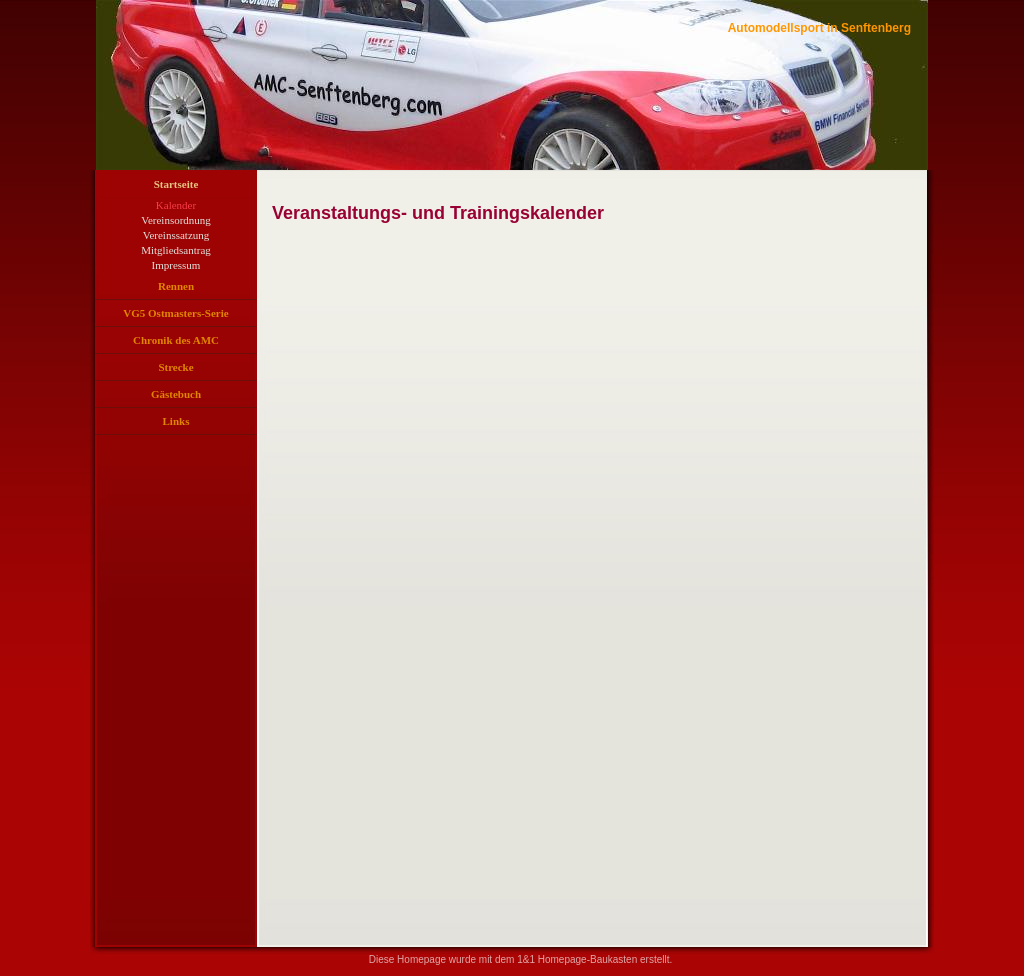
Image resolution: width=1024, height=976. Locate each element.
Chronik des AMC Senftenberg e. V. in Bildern (175, 344)
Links (176, 421)
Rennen (176, 286)
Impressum (176, 265)
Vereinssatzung (176, 235)
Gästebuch (176, 394)
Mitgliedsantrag (176, 250)
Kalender (176, 205)
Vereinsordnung (176, 220)
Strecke (175, 367)
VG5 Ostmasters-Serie (175, 313)
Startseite (176, 184)
